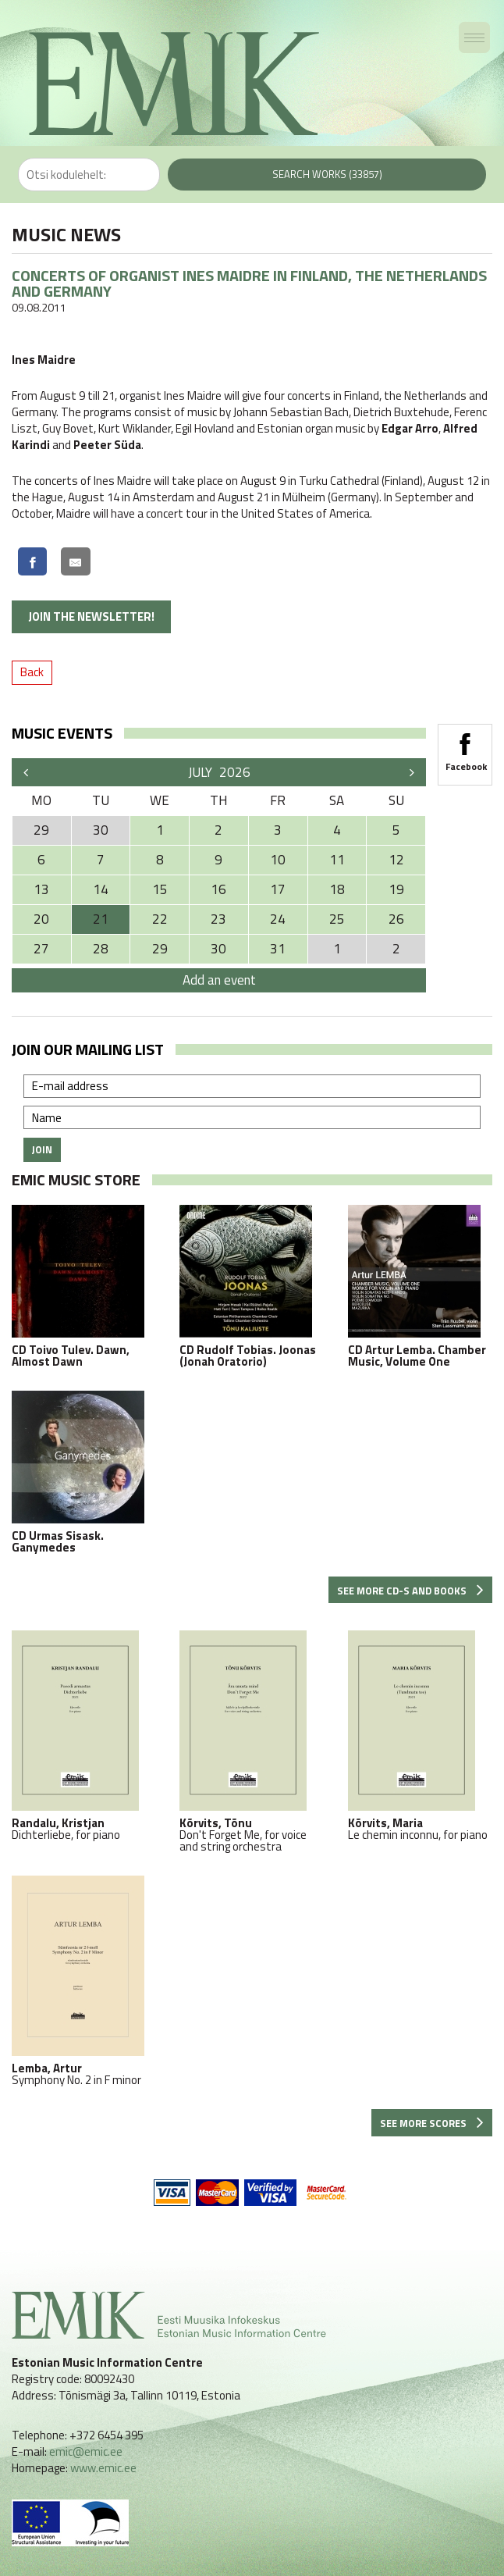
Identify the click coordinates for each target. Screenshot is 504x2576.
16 (218, 889)
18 (337, 889)
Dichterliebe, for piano (84, 1735)
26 (396, 919)
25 (337, 919)
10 (278, 859)
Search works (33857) (327, 174)
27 (41, 948)
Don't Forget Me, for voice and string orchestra (251, 1741)
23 (218, 919)
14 (100, 889)
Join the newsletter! (91, 616)
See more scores (432, 2123)
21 (100, 919)
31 (278, 948)
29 (160, 948)
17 (278, 889)
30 (218, 948)
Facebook (464, 747)
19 (396, 889)
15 (160, 889)
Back (32, 672)
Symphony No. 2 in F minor (84, 1981)
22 (160, 919)
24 (278, 919)
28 (100, 948)
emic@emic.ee (85, 2451)
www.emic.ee (103, 2468)
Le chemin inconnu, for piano (420, 1735)
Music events (62, 733)
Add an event (219, 980)
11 (337, 859)
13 (41, 889)
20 (41, 919)
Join (42, 1149)
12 (396, 859)
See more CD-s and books (410, 1590)
